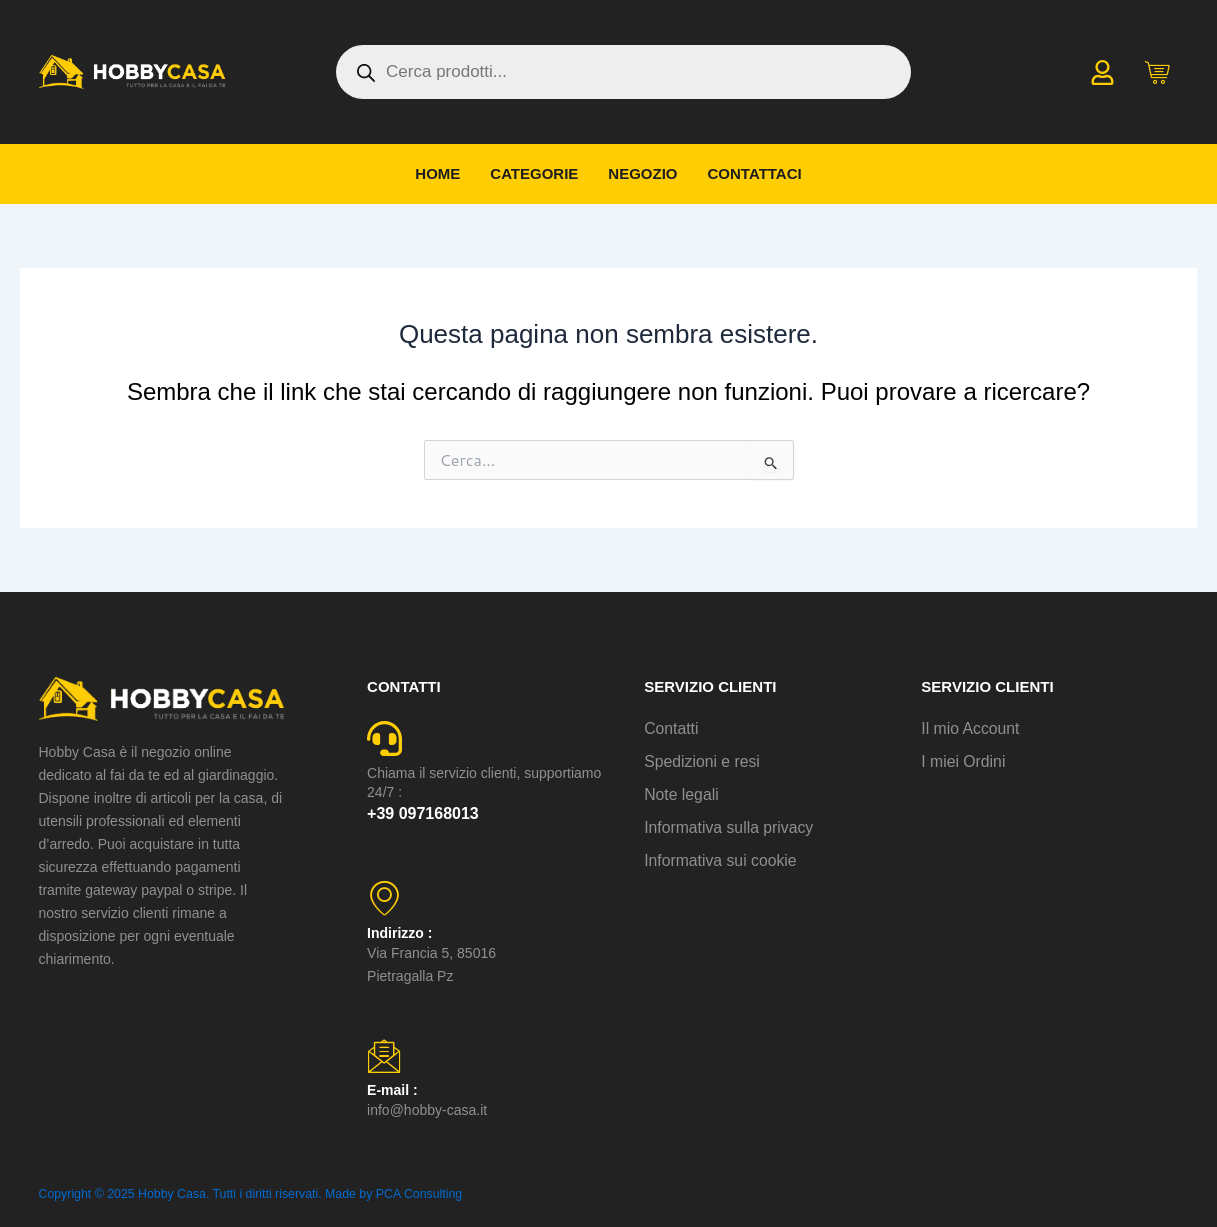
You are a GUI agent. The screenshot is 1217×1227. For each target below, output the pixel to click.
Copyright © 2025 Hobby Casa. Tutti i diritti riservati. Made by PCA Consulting (245, 1194)
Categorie (534, 173)
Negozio (642, 173)
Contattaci (755, 173)
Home (437, 173)
